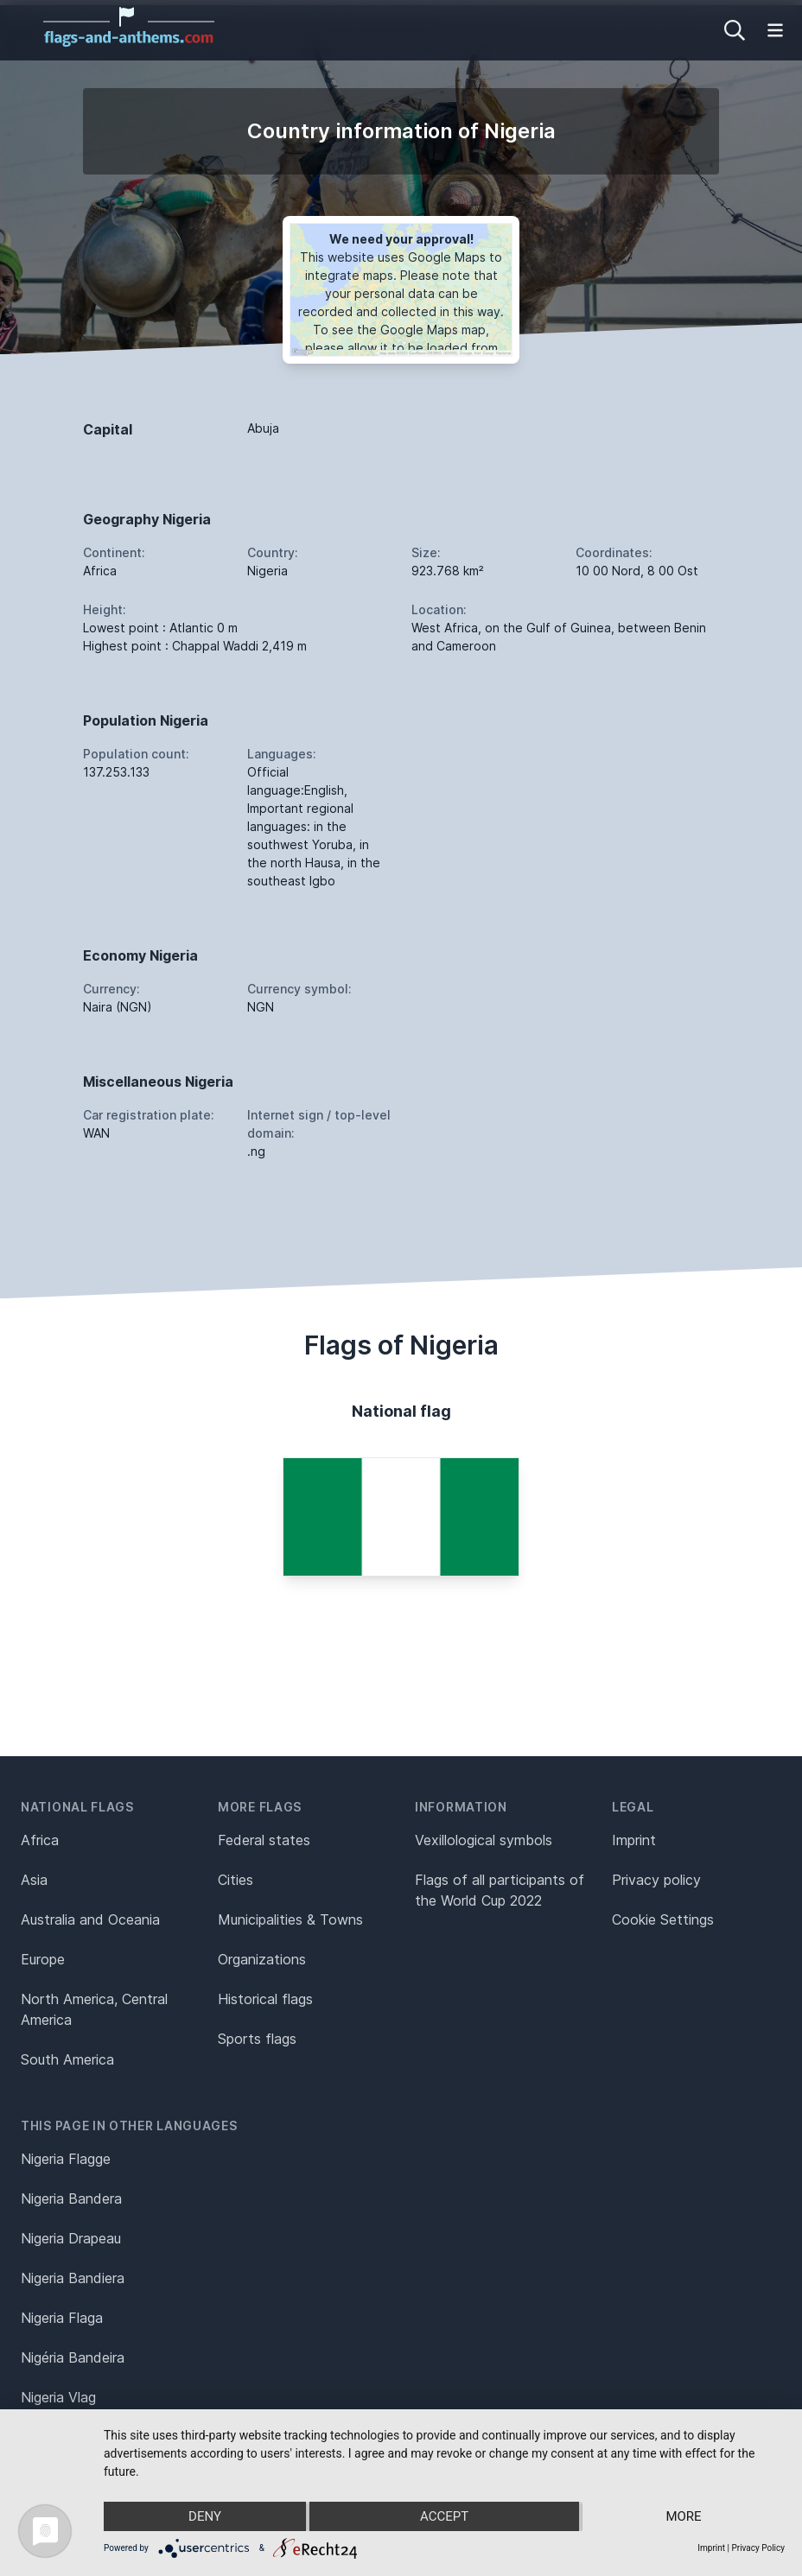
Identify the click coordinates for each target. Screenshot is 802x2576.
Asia (34, 1879)
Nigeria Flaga (62, 2317)
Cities (235, 1879)
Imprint (634, 1840)
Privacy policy (656, 1879)
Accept (444, 2516)
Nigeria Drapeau (71, 2238)
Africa (40, 1840)
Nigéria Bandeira (72, 2357)
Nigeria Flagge (66, 2158)
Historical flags (265, 1999)
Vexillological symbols (483, 1840)
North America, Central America (94, 2009)
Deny (204, 2516)
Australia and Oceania (90, 1919)
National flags (77, 1806)
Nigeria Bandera (71, 2198)
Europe (43, 1959)
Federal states (264, 1840)
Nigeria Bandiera (72, 2278)
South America (67, 2059)
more (683, 2516)
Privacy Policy (758, 2548)
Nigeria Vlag (58, 2397)
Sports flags (257, 2038)
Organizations (262, 1959)
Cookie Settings (663, 1919)
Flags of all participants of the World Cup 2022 (499, 1890)
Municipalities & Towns (290, 1919)
